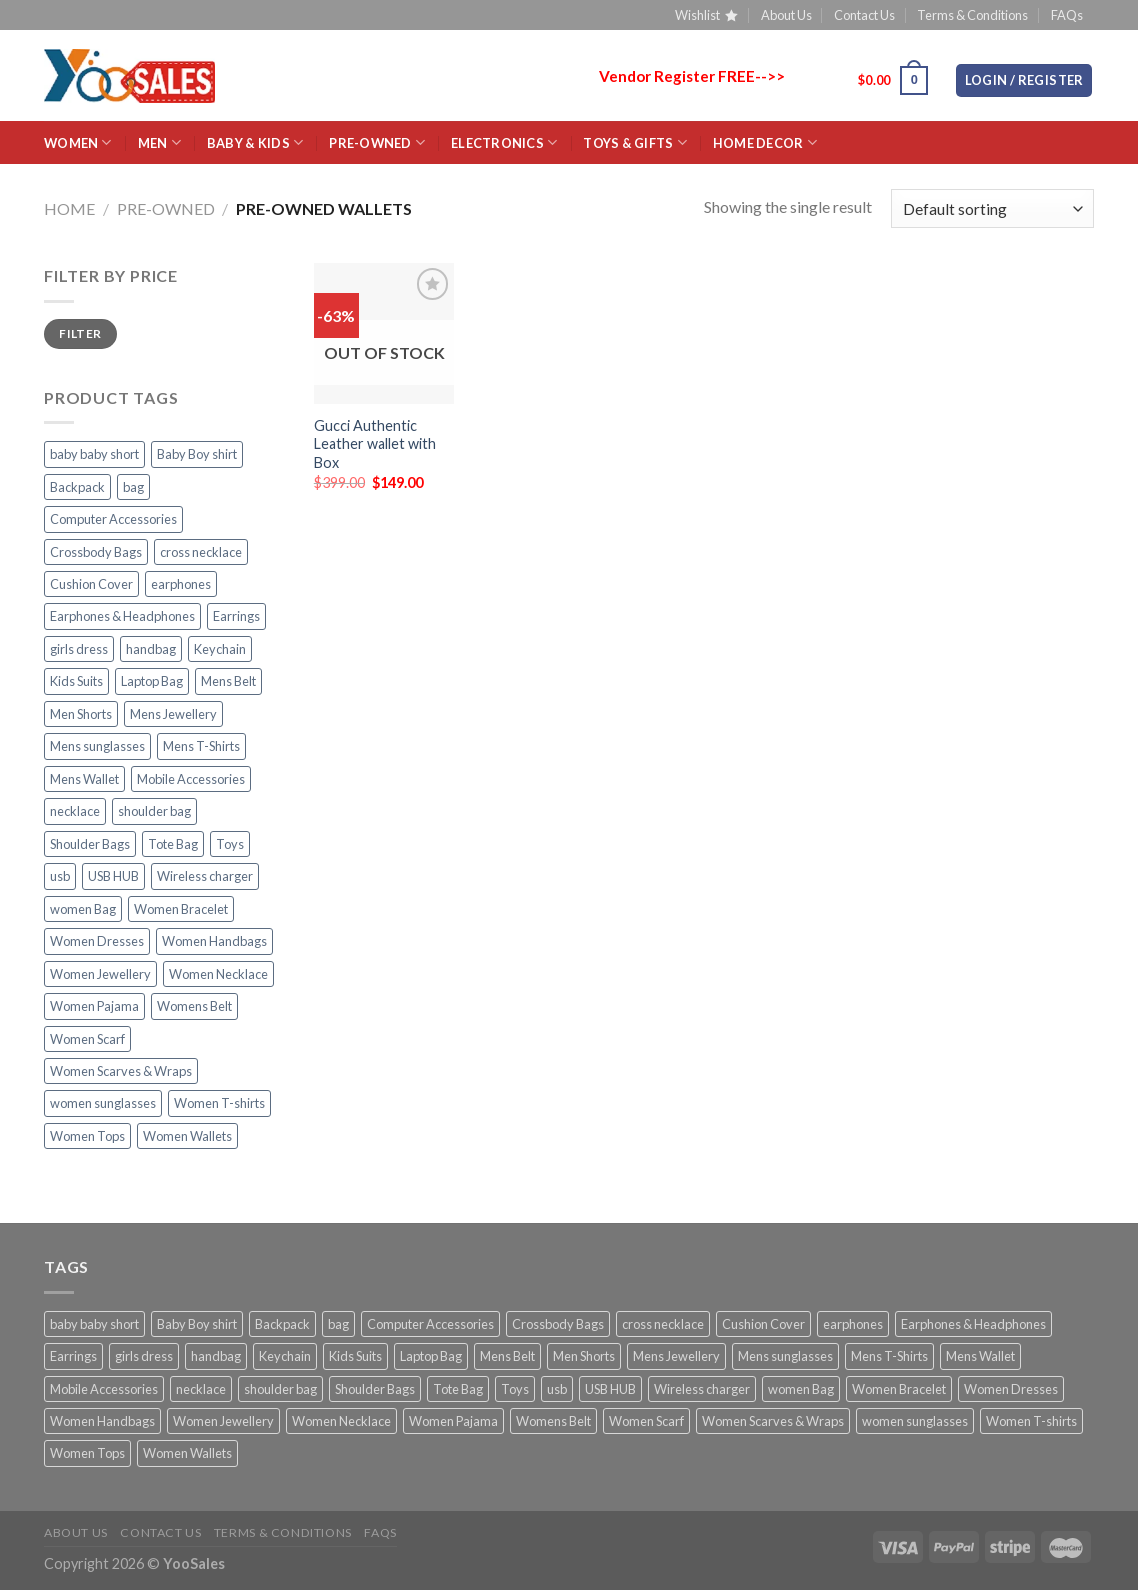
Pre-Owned (377, 142)
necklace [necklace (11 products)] (75, 811)
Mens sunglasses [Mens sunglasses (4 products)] (97, 746)
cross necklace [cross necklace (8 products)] (201, 552)
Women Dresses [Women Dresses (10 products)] (97, 941)
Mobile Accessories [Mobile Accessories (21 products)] (191, 779)
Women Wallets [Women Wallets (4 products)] (187, 1136)
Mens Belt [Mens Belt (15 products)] (228, 681)
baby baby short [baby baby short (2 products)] (94, 454)
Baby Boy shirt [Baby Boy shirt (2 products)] (197, 454)
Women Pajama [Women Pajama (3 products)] (94, 1006)
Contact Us (864, 15)
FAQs (1067, 15)
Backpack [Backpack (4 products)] (77, 487)
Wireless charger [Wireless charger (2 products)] (205, 876)
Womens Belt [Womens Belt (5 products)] (194, 1006)
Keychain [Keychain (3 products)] (220, 649)
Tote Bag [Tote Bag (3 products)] (173, 844)
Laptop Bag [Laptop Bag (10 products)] (152, 681)
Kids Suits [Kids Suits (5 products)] (76, 681)
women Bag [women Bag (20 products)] (83, 909)
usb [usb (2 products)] (60, 876)
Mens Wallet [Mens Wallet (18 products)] (84, 779)
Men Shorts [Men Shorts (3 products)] (81, 714)
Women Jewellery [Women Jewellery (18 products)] (100, 974)
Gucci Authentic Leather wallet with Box (375, 444)
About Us (786, 15)
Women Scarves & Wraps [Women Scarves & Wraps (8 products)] (121, 1071)
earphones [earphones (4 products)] (181, 584)
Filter (80, 333)
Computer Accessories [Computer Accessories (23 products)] (113, 519)
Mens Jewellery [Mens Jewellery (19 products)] (173, 714)
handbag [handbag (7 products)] (151, 649)
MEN (159, 142)
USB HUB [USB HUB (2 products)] (113, 876)
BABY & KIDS (255, 142)
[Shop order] (992, 208)
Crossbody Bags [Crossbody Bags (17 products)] (96, 552)
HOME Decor (765, 142)
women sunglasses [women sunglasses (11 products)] (103, 1103)
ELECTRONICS (504, 142)
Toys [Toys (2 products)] (230, 844)
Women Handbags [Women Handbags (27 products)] (214, 941)
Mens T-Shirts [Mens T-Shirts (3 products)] (201, 746)
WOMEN (78, 142)
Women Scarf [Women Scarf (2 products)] (87, 1039)
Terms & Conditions (972, 15)
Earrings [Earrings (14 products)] (236, 616)
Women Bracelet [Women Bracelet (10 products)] (181, 909)
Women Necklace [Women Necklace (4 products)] (218, 974)
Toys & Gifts (635, 142)
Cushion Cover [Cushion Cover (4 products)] (91, 584)
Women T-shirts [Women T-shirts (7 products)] (219, 1103)
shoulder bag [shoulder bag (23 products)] (154, 811)
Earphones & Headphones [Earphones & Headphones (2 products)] (122, 616)
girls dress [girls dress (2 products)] (79, 649)
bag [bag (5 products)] (133, 487)
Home (69, 208)
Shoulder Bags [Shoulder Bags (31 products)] (90, 844)
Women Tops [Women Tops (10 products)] (87, 1136)
